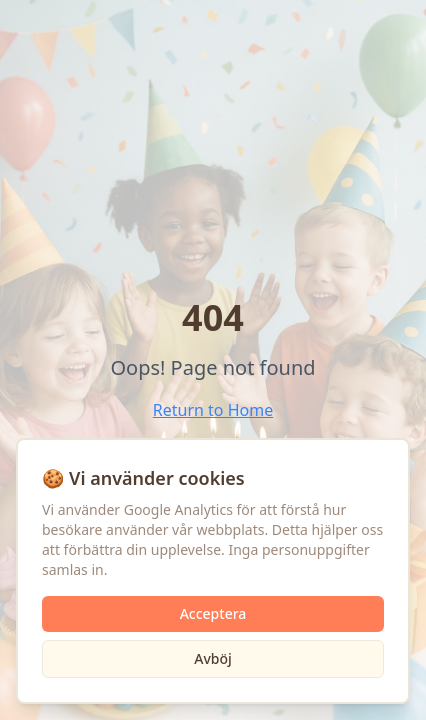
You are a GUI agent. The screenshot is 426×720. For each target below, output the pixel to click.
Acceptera (213, 613)
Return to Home (213, 410)
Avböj (213, 658)
